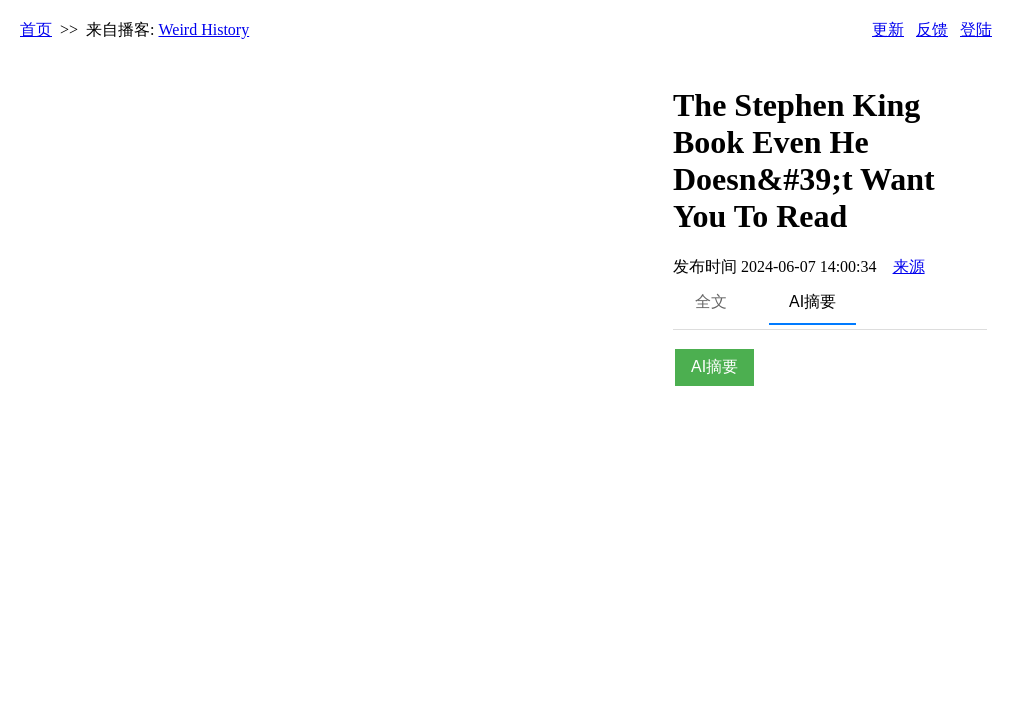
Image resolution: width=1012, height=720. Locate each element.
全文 (711, 301)
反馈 (932, 29)
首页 (36, 29)
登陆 (976, 29)
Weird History (204, 29)
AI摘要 (812, 301)
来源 (909, 266)
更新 (888, 29)
